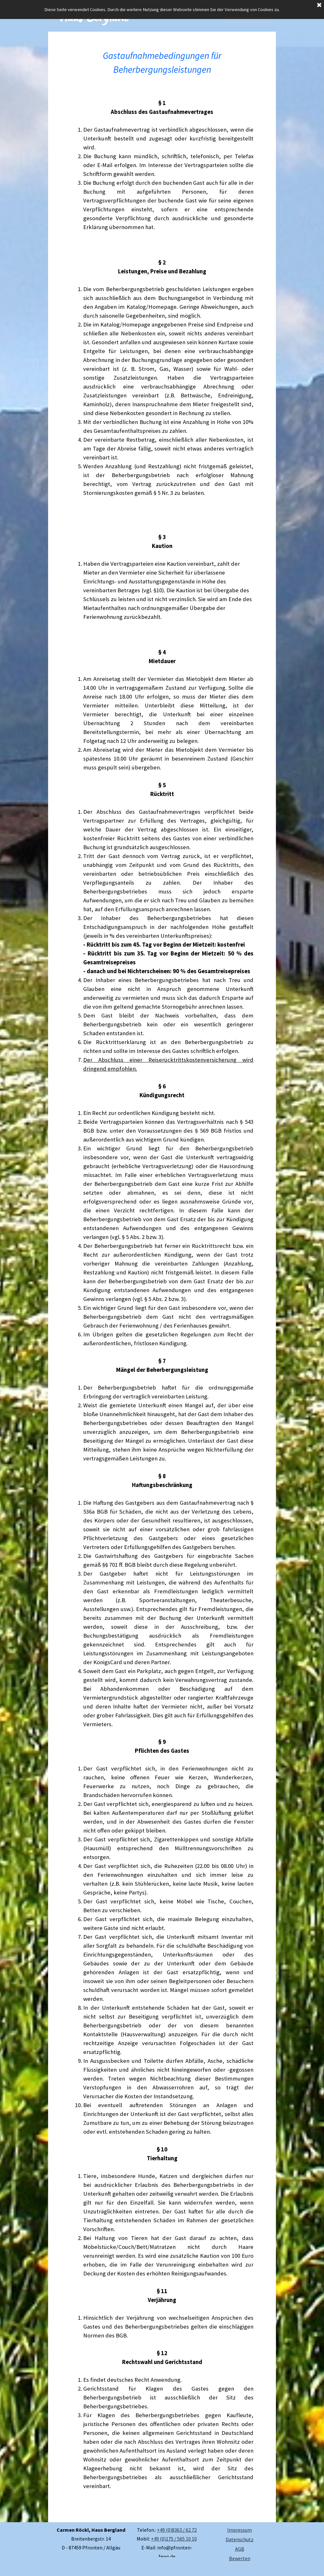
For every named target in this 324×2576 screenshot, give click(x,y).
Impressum (239, 2530)
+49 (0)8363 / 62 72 (177, 2530)
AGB (239, 2549)
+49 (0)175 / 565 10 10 (174, 2539)
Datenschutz (239, 2539)
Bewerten (239, 2558)
